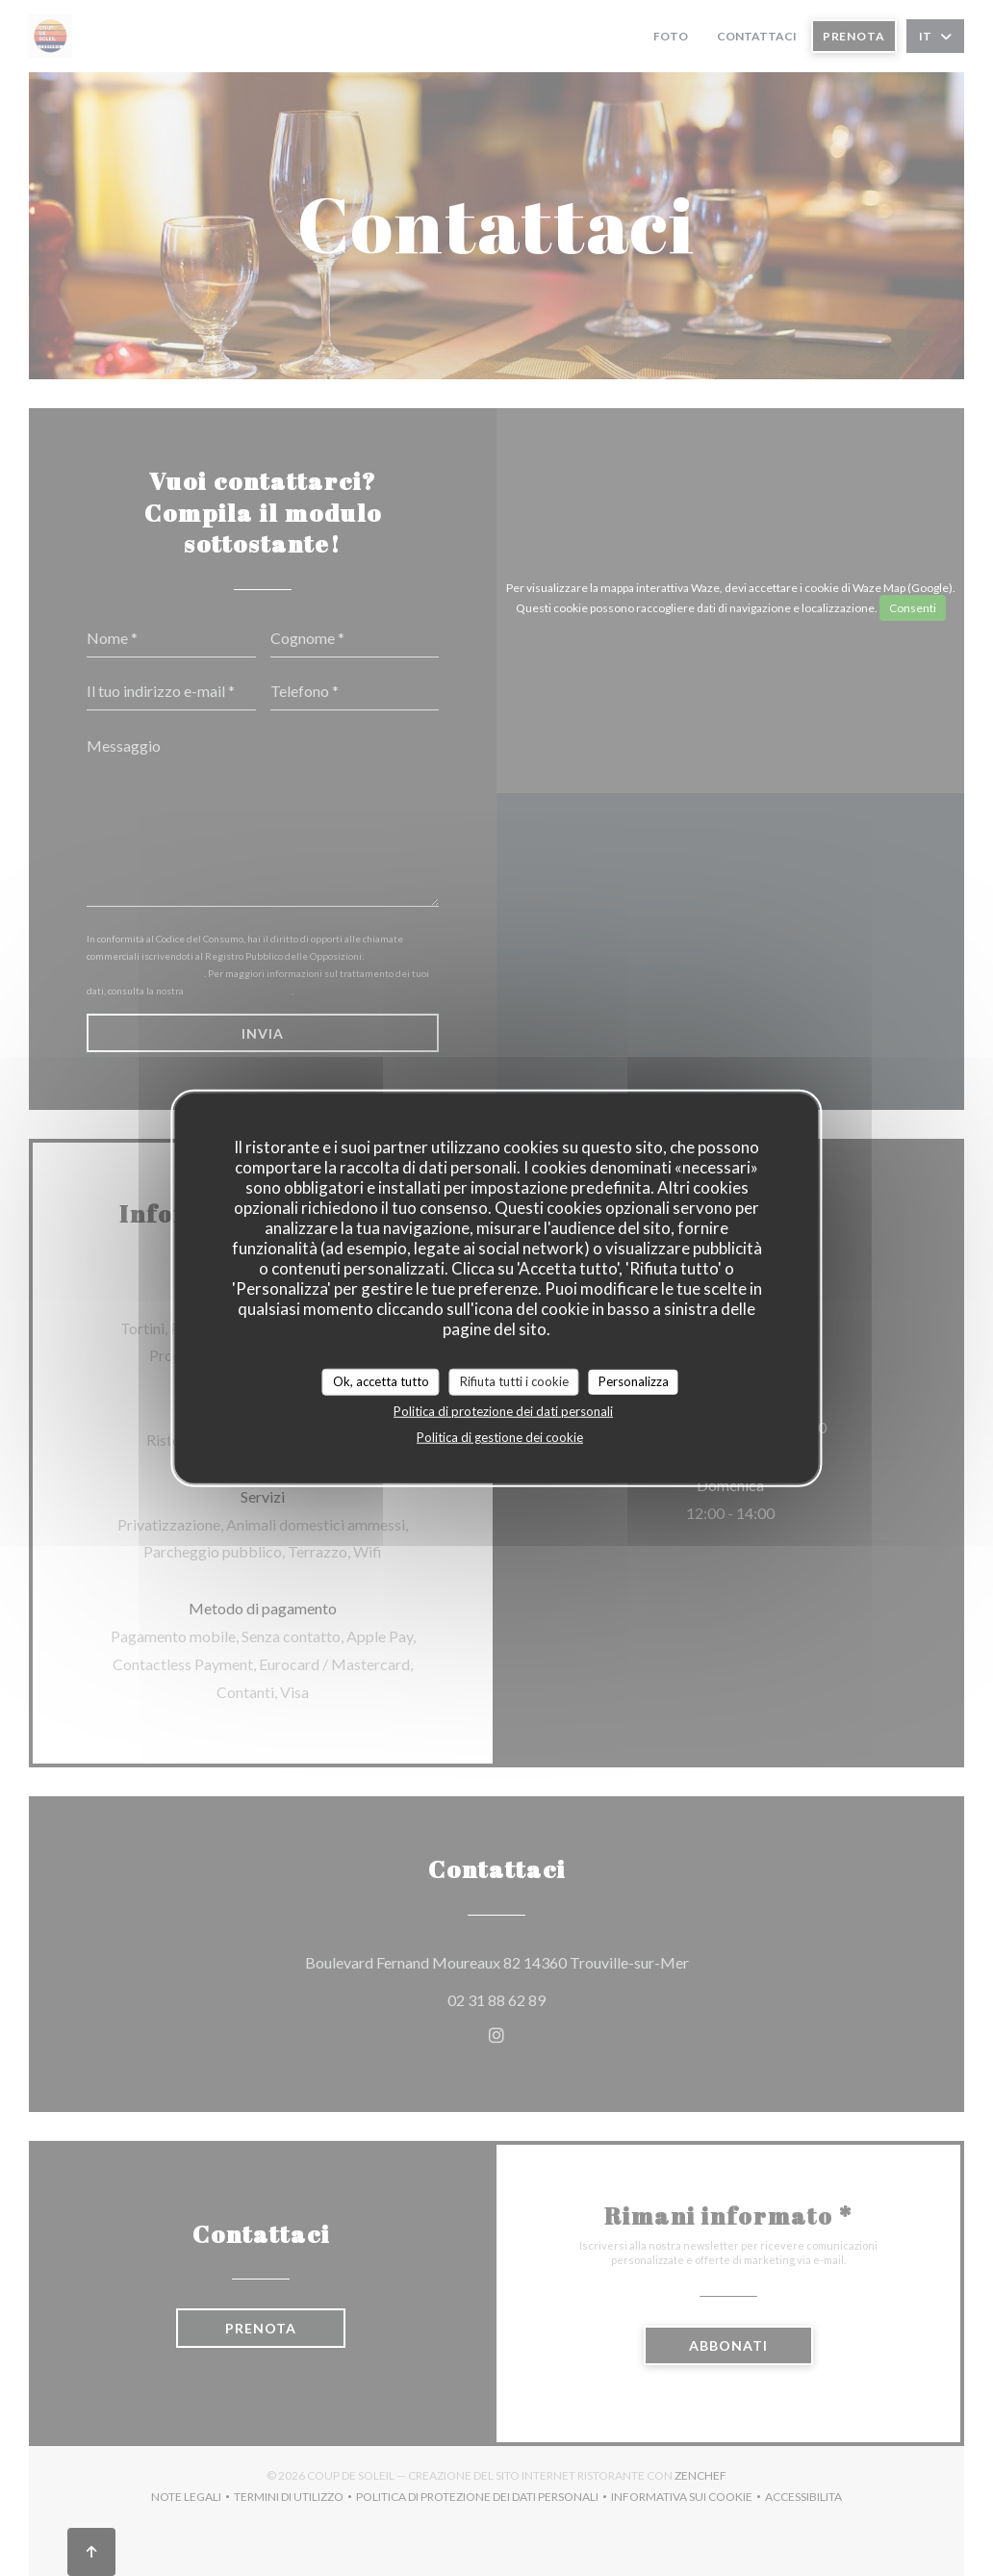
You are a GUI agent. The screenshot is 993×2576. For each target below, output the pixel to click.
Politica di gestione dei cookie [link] (500, 1436)
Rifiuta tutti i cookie (514, 1381)
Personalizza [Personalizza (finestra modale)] (633, 1381)
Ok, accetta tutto (381, 1381)
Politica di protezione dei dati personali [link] (503, 1410)
